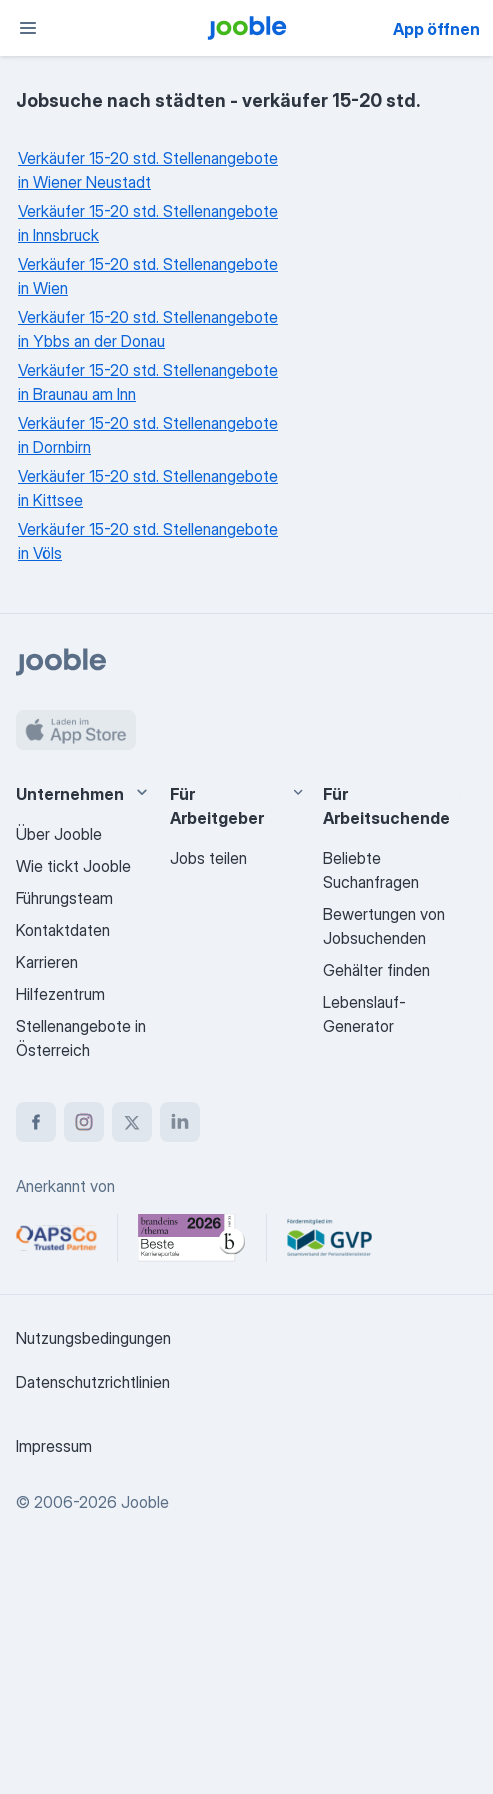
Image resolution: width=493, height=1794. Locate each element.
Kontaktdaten (63, 930)
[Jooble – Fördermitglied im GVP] (329, 1238)
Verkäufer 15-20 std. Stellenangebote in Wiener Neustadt (148, 170)
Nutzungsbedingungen (93, 1338)
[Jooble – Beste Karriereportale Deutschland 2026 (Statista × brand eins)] (192, 1238)
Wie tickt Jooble (73, 866)
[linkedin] (180, 1122)
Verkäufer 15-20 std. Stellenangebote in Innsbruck (148, 223)
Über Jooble (59, 834)
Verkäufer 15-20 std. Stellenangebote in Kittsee (148, 488)
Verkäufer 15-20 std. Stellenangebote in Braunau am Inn (148, 382)
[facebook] (36, 1122)
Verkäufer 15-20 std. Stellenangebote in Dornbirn (148, 435)
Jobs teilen (208, 858)
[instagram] (84, 1122)
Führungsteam (64, 898)
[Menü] (28, 28)
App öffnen (436, 29)
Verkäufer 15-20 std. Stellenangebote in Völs (148, 541)
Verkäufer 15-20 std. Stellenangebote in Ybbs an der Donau (148, 329)
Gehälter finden (376, 970)
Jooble (145, 1502)
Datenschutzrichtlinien (93, 1382)
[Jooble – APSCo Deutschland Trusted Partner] (56, 1238)
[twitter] (132, 1122)
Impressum (54, 1446)
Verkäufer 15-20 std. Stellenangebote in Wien (148, 276)
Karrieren (47, 962)
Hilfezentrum (60, 994)
